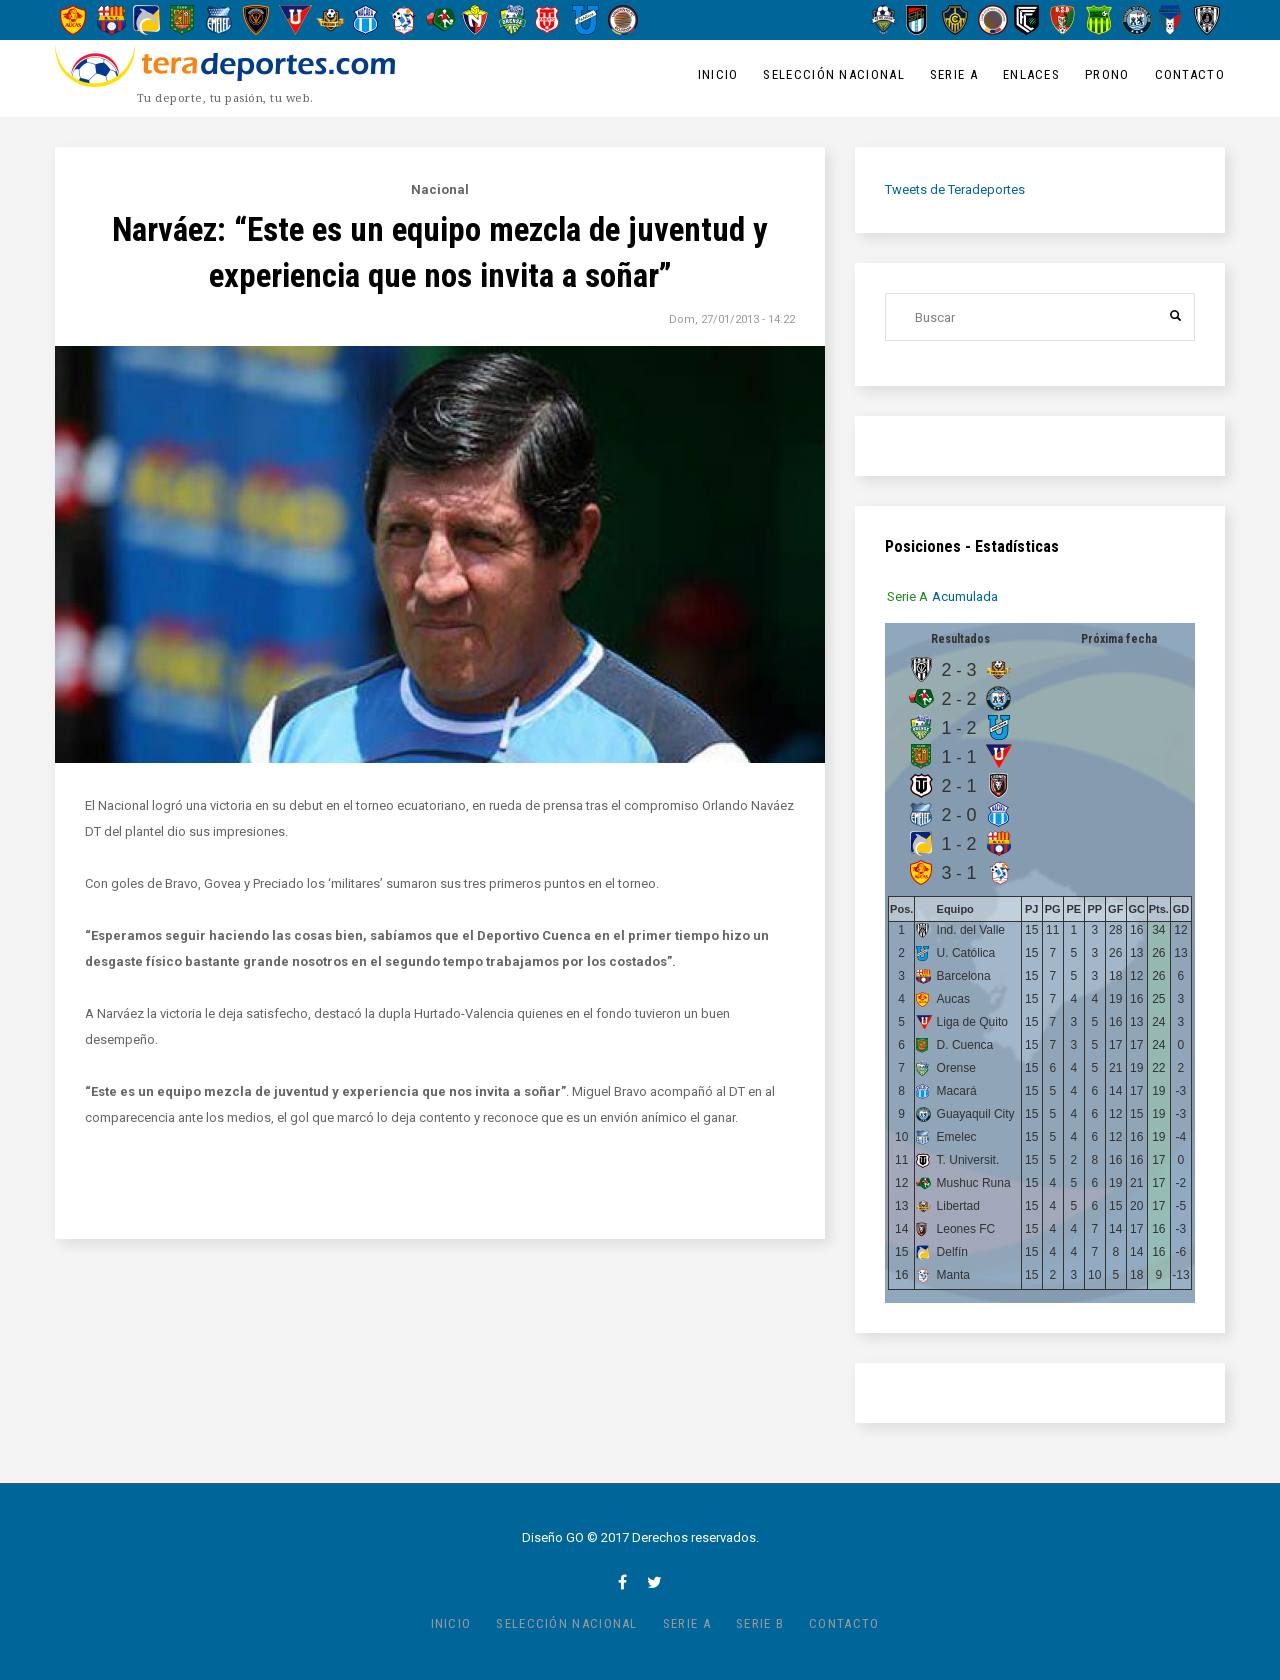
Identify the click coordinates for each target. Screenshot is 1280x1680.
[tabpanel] (1040, 963)
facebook (622, 1582)
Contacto (1190, 74)
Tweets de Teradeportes (955, 189)
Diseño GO (553, 1537)
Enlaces (1031, 74)
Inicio (718, 74)
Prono (1107, 74)
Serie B (760, 1623)
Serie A (954, 74)
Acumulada (965, 596)
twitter (654, 1582)
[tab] (907, 596)
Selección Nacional (833, 74)
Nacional (440, 189)
